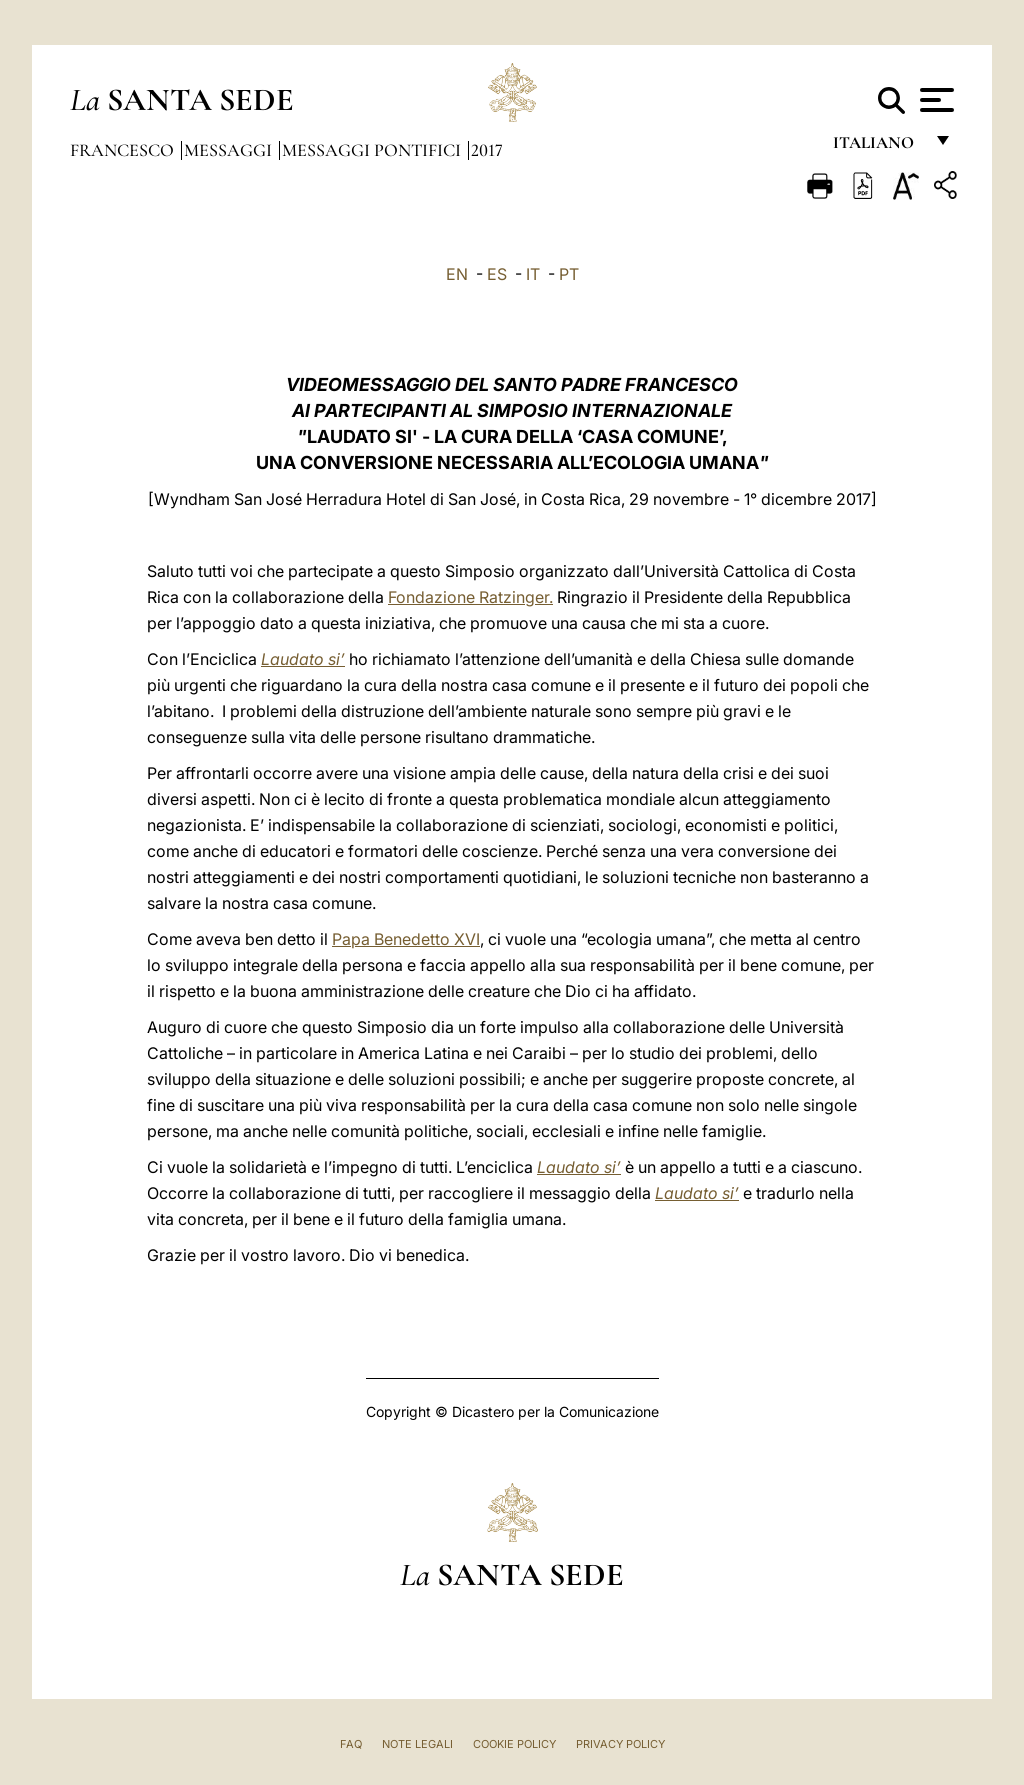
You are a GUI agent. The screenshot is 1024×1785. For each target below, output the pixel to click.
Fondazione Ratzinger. (470, 597)
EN (457, 274)
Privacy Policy (620, 1744)
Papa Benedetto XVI (406, 939)
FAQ (351, 1744)
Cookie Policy (514, 1744)
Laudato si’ (303, 659)
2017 (487, 150)
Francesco (124, 150)
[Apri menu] (934, 100)
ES (497, 274)
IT (533, 274)
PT (569, 274)
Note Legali (417, 1744)
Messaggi (230, 150)
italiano (877, 147)
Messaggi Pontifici (373, 150)
